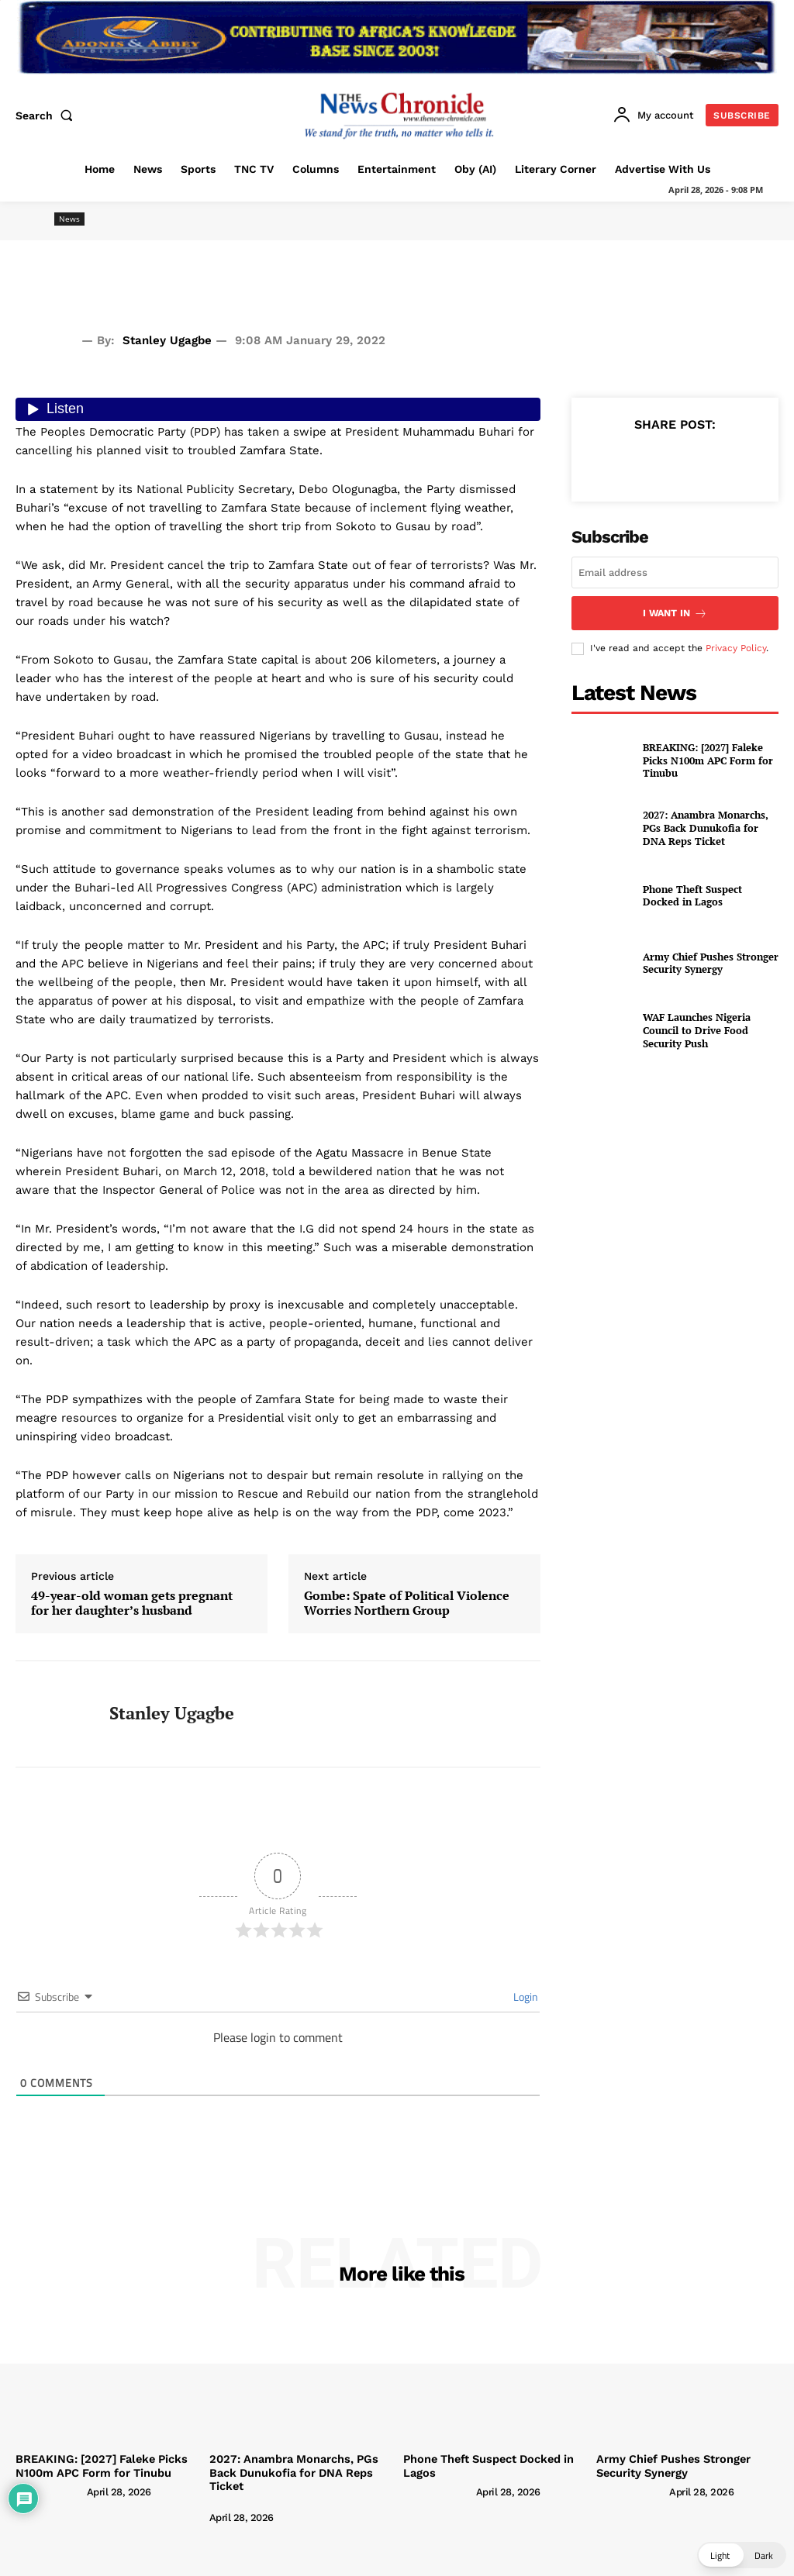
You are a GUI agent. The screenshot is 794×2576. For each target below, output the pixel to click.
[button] (47, 115)
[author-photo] (50, 2490)
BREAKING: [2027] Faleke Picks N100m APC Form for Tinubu (702, 759)
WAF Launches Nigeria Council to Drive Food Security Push (709, 1029)
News (69, 219)
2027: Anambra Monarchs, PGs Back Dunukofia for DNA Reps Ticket (707, 826)
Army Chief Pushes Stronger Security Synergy (704, 962)
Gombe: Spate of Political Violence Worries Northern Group (406, 1603)
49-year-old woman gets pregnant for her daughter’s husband (132, 1603)
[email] (674, 572)
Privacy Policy (736, 645)
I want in (675, 612)
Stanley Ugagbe (167, 340)
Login (524, 1996)
